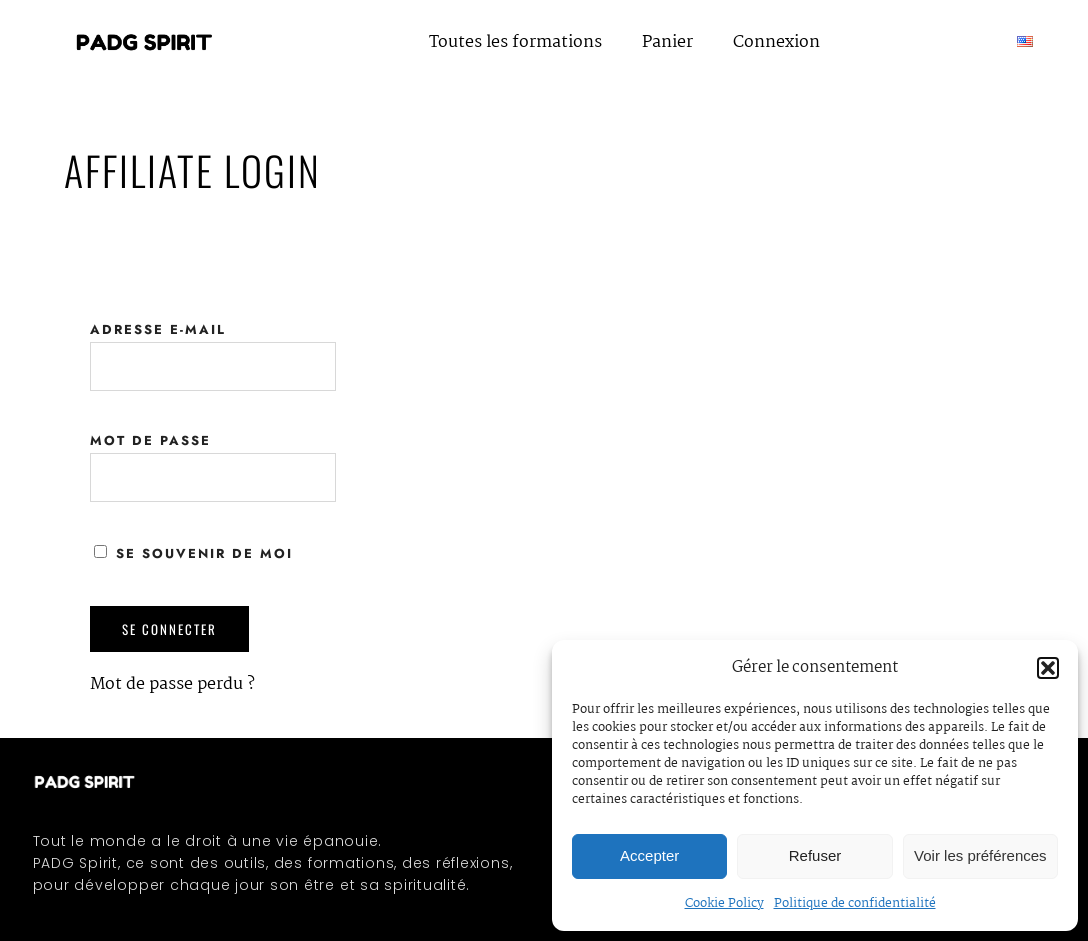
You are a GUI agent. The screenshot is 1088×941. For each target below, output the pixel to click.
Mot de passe (150, 440)
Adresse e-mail (158, 329)
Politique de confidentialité (855, 903)
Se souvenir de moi (193, 553)
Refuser (815, 855)
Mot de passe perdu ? (172, 684)
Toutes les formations (515, 42)
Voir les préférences (980, 855)
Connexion (776, 42)
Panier (667, 42)
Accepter (649, 855)
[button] (1048, 668)
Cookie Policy (724, 903)
